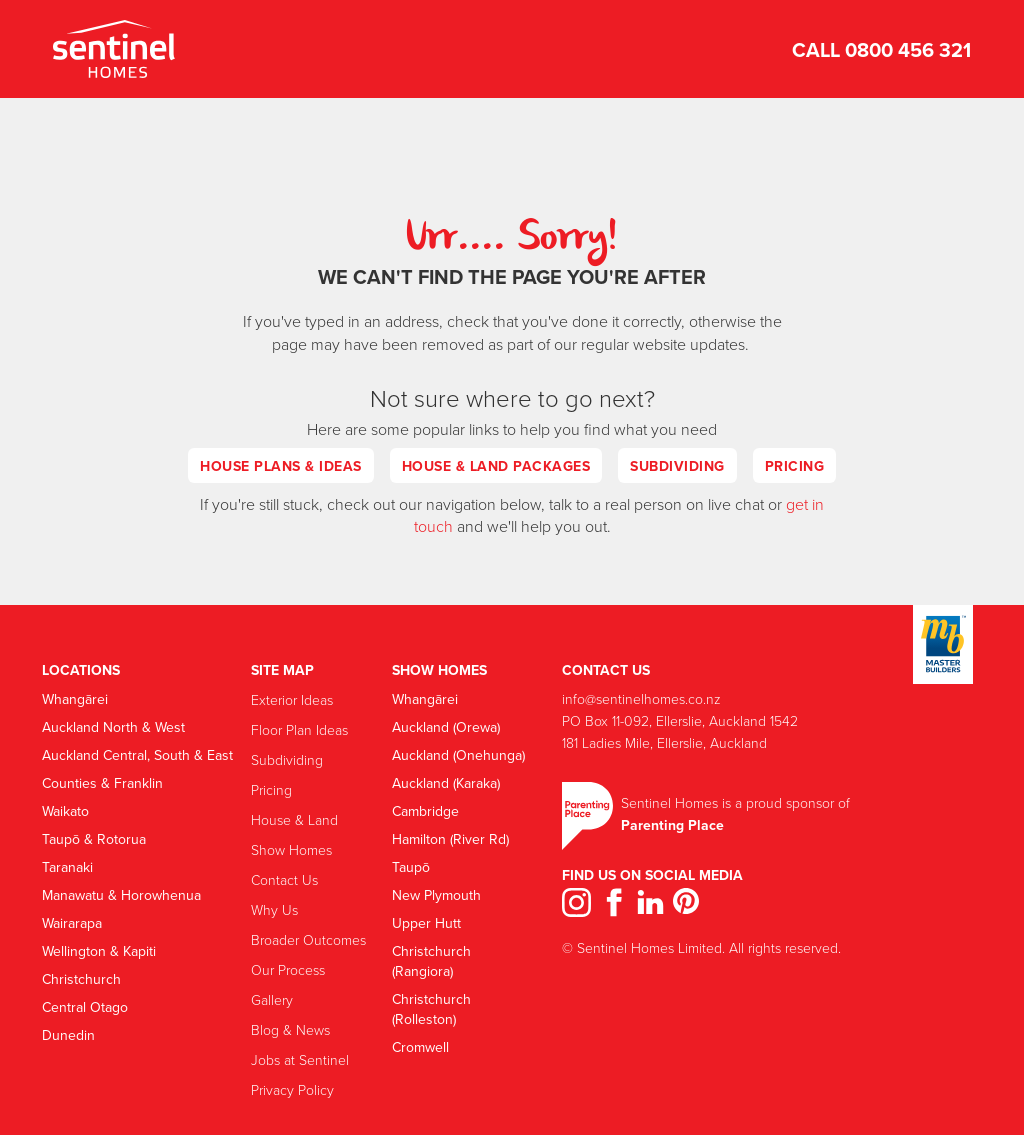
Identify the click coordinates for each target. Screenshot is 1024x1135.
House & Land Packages (496, 466)
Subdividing (677, 466)
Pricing (795, 466)
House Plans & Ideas (281, 466)
